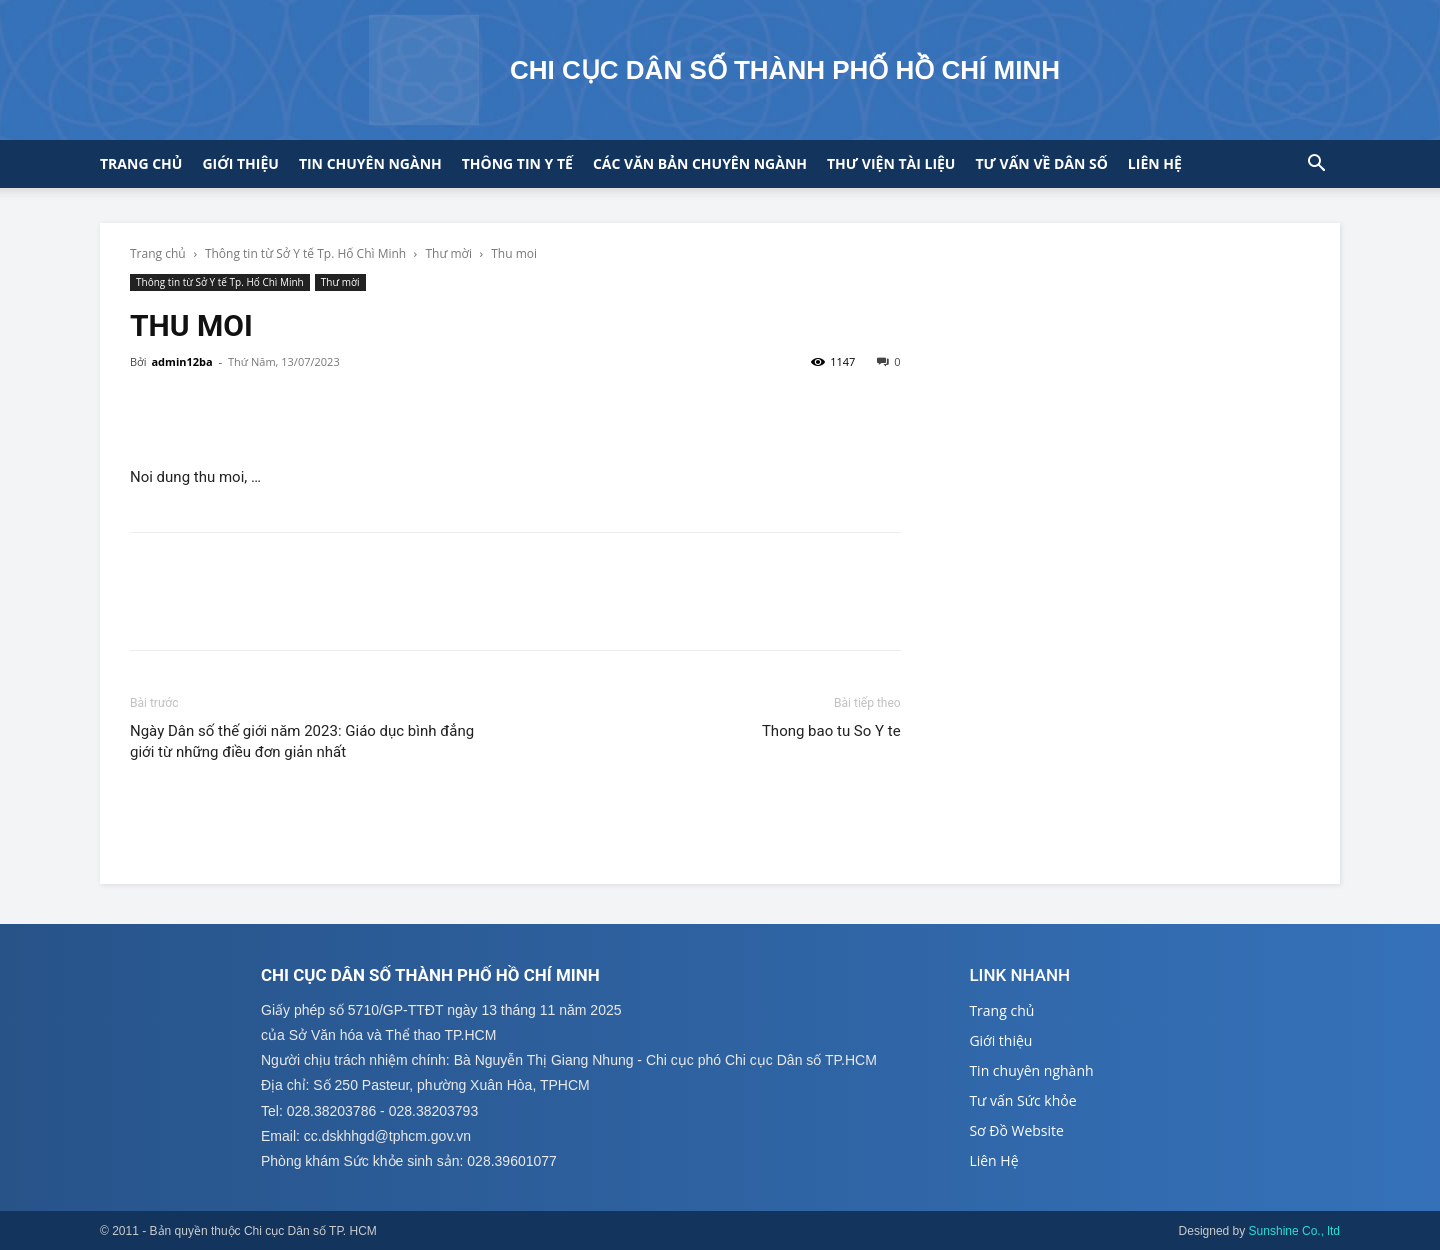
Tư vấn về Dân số (1041, 163)
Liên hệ (1155, 163)
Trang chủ (141, 163)
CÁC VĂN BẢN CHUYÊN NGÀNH (700, 163)
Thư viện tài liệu (891, 163)
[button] (1316, 165)
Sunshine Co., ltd (1294, 1231)
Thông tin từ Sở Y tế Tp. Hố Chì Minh (305, 253)
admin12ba (181, 361)
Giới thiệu (240, 163)
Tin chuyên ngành (370, 163)
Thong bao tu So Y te (831, 731)
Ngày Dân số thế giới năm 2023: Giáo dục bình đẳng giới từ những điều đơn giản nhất (302, 741)
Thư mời (448, 253)
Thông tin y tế (517, 163)
